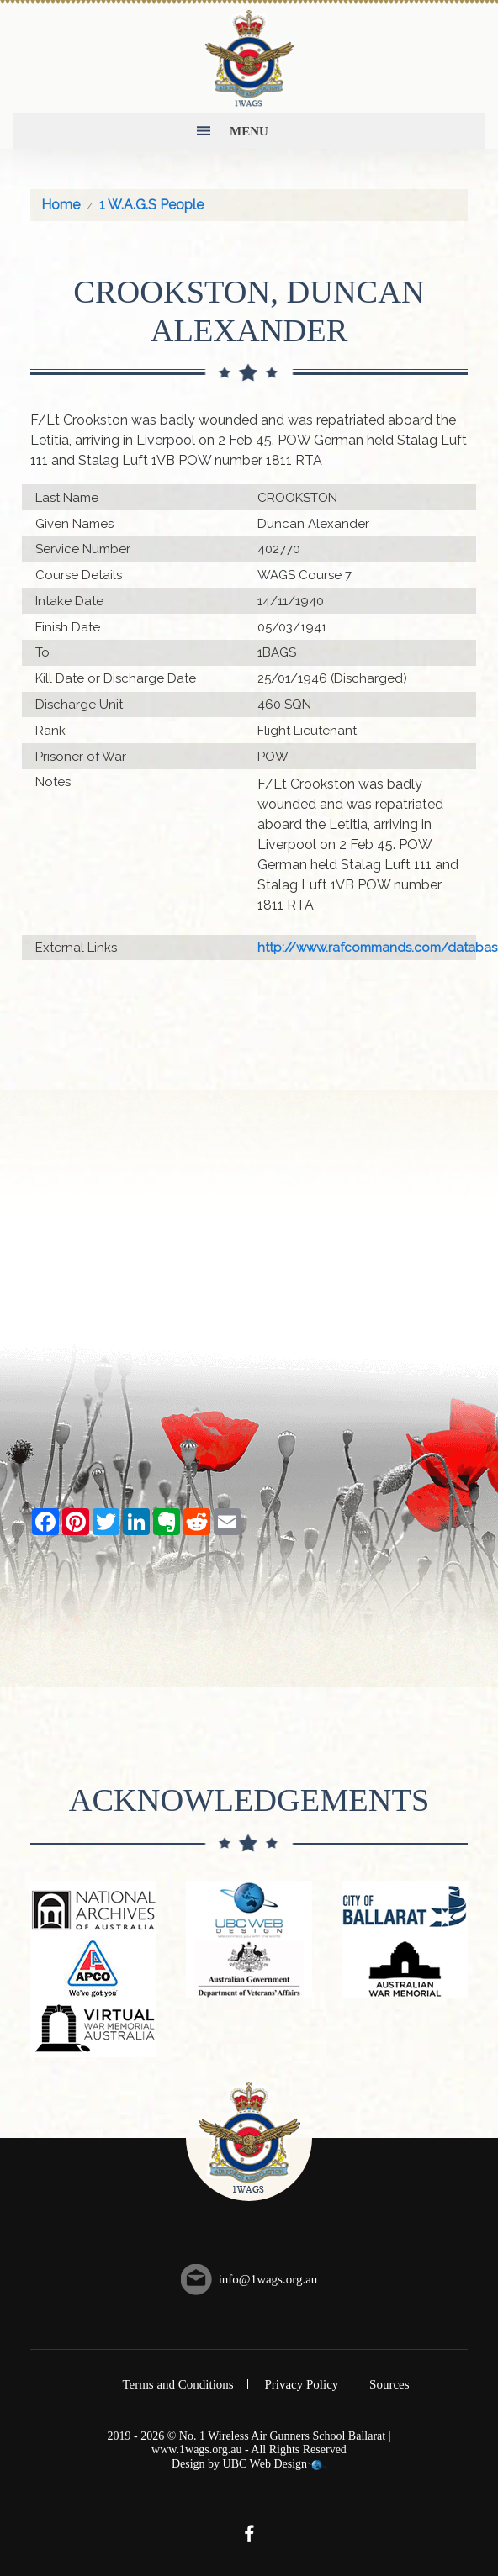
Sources (389, 2384)
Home (60, 205)
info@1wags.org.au (268, 2279)
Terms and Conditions (177, 2384)
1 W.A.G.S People (151, 205)
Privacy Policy (301, 2384)
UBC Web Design (265, 2463)
